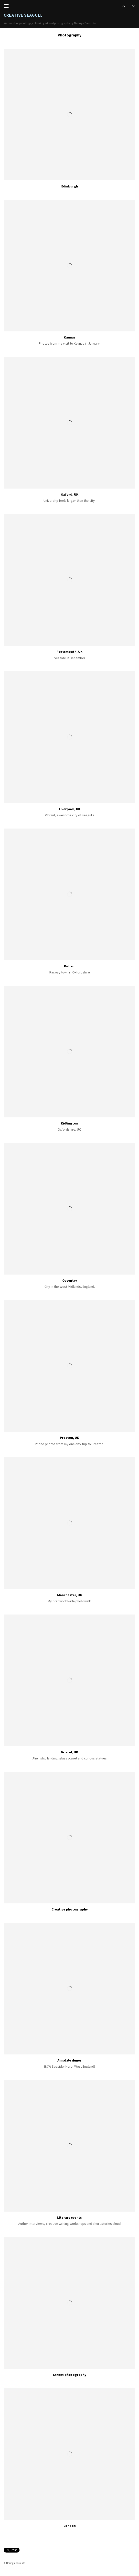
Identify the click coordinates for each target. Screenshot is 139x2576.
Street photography (69, 2374)
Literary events (69, 2217)
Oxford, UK (69, 494)
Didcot (69, 966)
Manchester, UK (69, 1595)
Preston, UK (69, 1437)
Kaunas (69, 337)
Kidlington (69, 1123)
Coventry (69, 1280)
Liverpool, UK (69, 809)
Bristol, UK (69, 1752)
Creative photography (70, 1909)
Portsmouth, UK (69, 651)
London (70, 2525)
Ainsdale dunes (69, 2060)
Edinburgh (69, 186)
